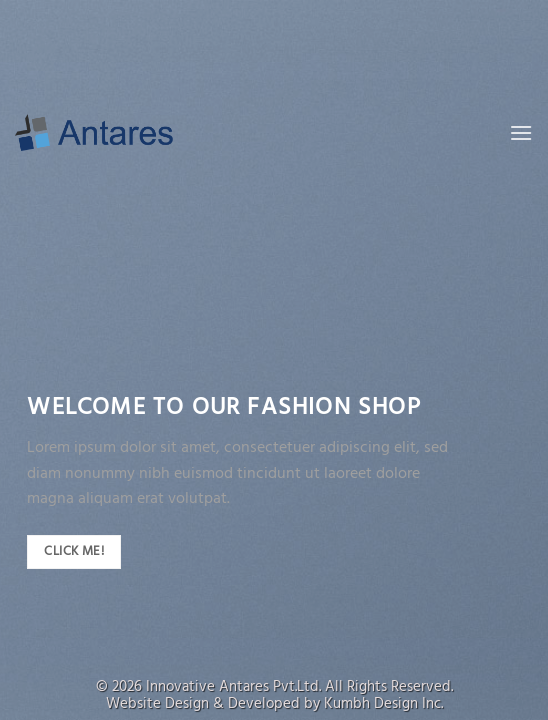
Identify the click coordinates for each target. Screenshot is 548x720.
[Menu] (521, 132)
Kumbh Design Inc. (383, 704)
